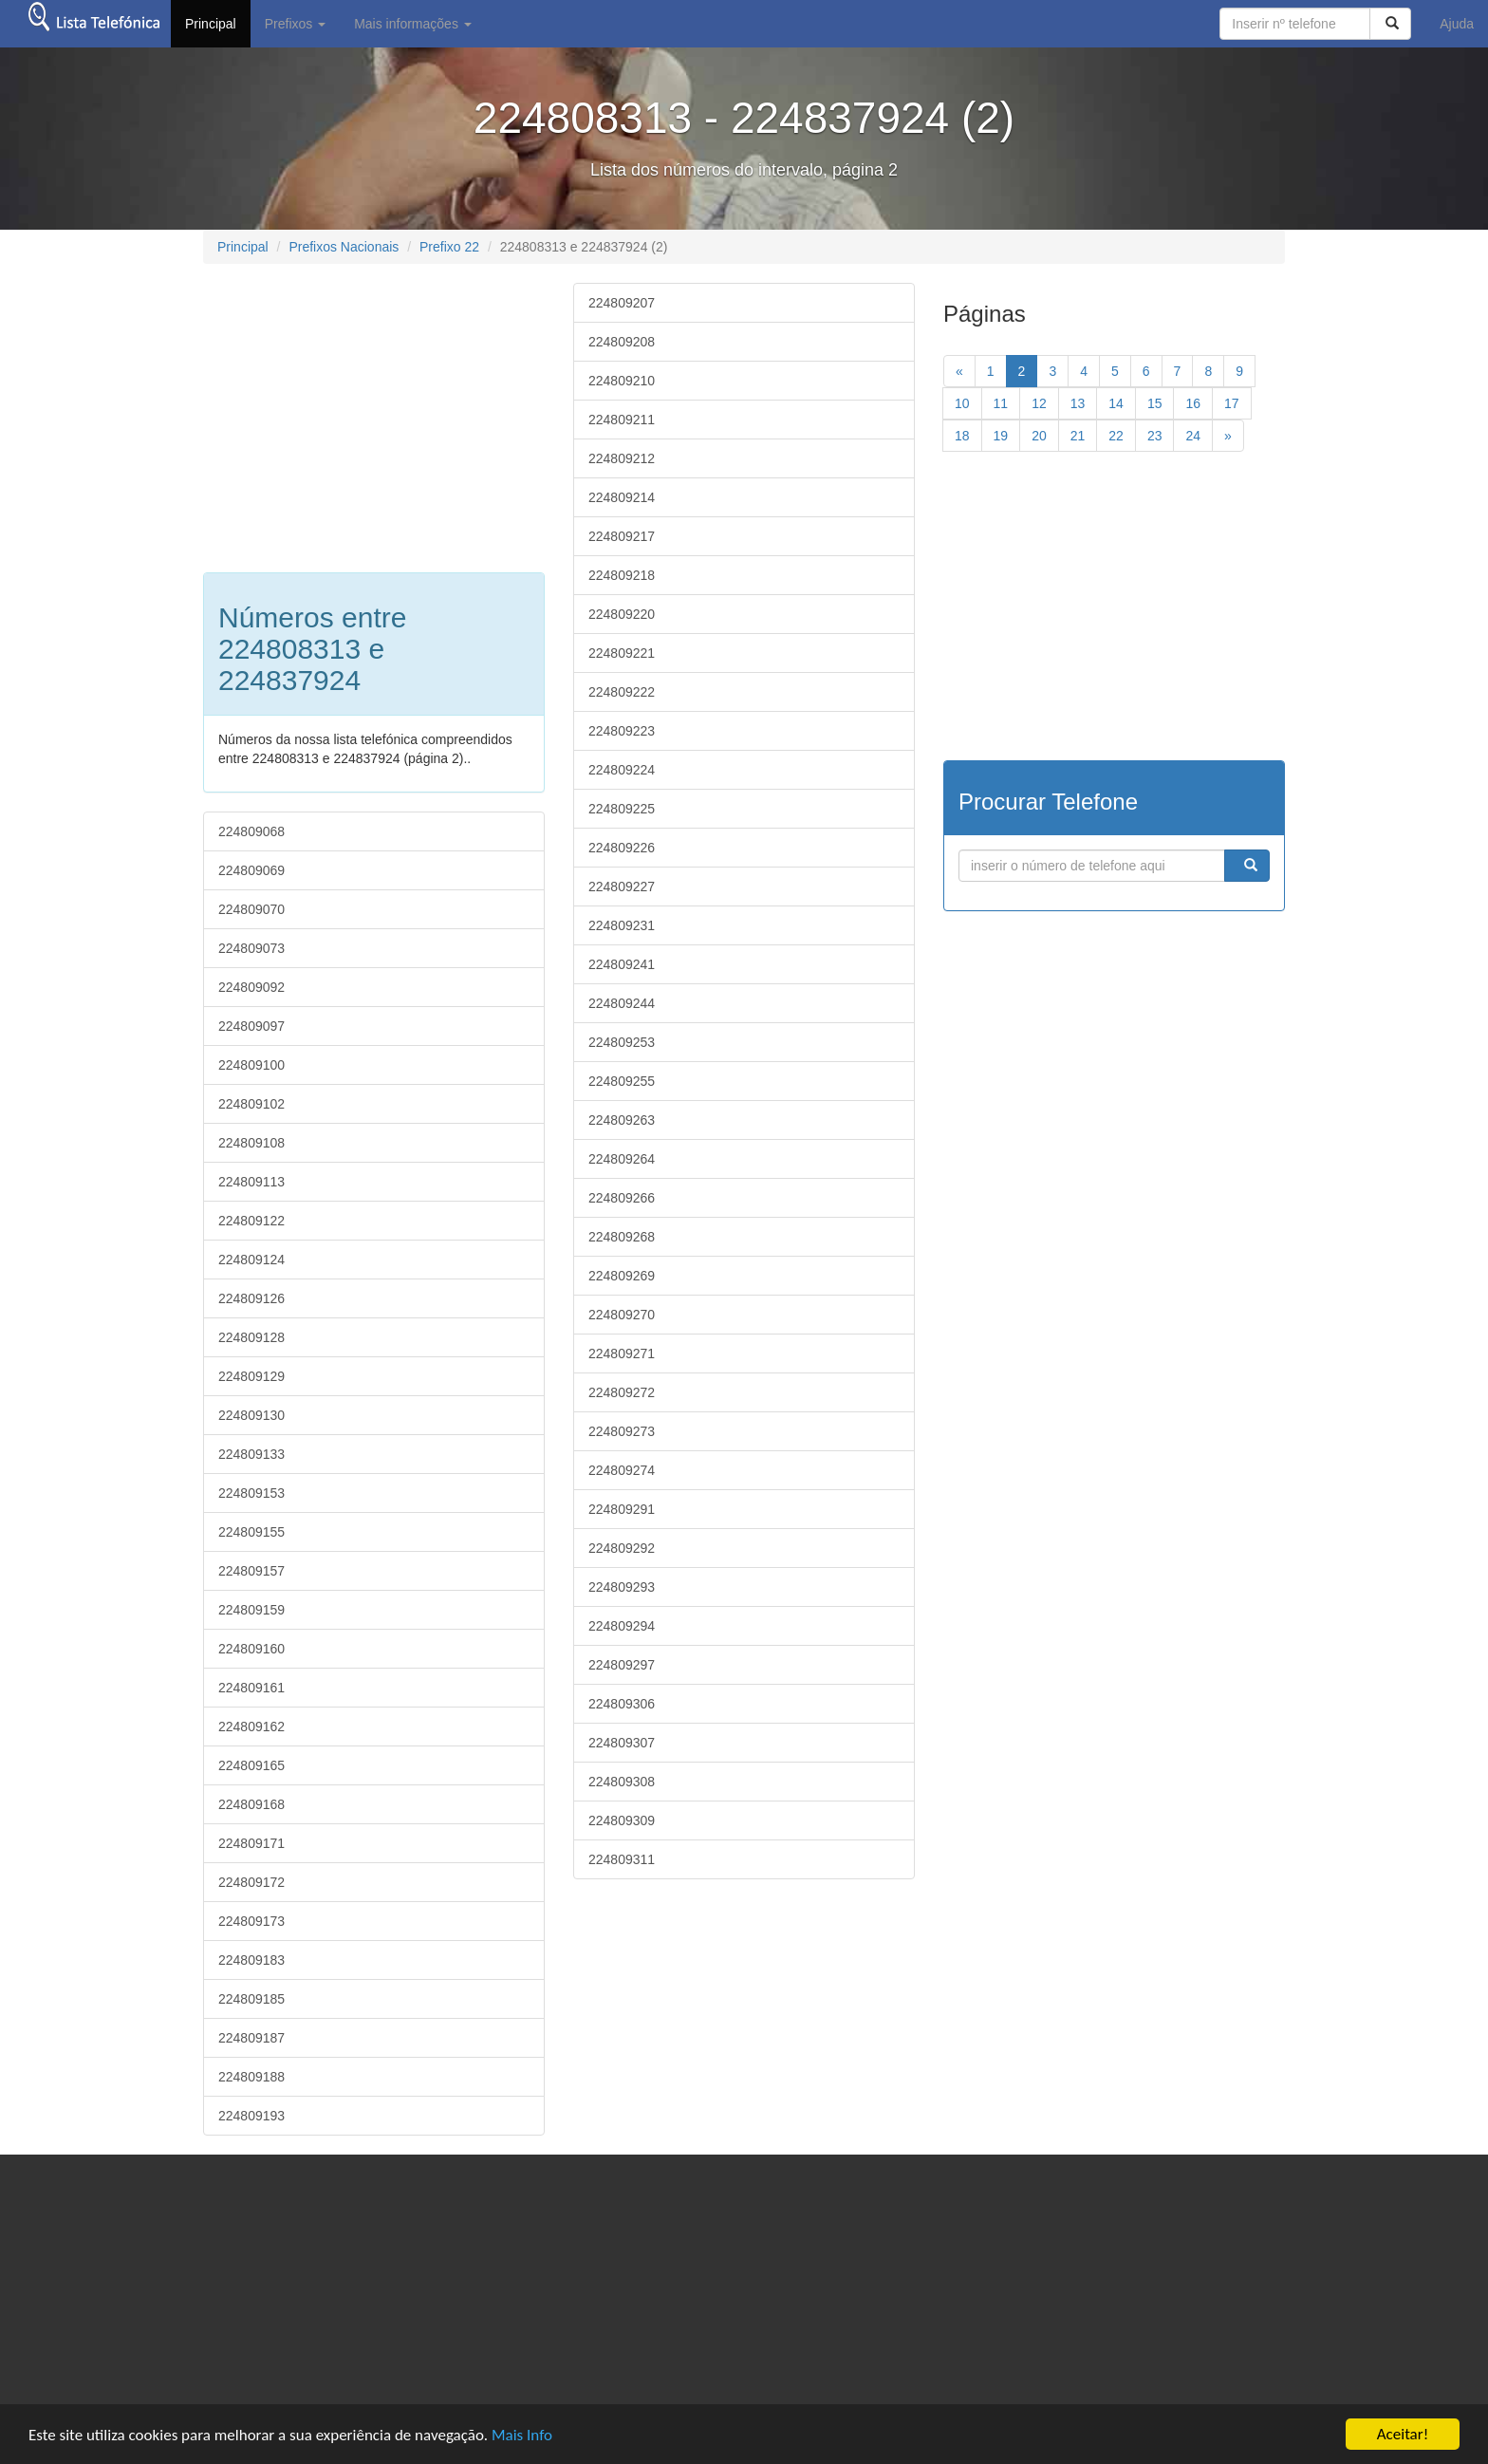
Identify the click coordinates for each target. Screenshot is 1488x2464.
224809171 (251, 1843)
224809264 (621, 1159)
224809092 (251, 987)
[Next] (1228, 436)
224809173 (251, 1921)
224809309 (621, 1820)
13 (1078, 403)
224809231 (621, 925)
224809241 (621, 964)
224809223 (621, 730)
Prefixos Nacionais (343, 246)
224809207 (621, 302)
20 (1039, 435)
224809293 (621, 1587)
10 (962, 403)
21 (1078, 435)
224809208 (621, 341)
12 (1039, 403)
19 (1001, 435)
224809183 (251, 1960)
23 (1154, 435)
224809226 (621, 847)
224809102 (251, 1103)
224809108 (251, 1142)
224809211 (621, 419)
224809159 (251, 1609)
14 (1116, 403)
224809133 (251, 1454)
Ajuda (1457, 23)
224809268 (621, 1236)
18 (962, 435)
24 (1192, 435)
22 (1116, 435)
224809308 (621, 1781)
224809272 (621, 1392)
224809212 (621, 458)
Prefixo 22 (449, 246)
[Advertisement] (362, 416)
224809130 (251, 1415)
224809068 (251, 831)
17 (1231, 403)
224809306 (621, 1703)
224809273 (621, 1431)
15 (1154, 403)
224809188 (251, 2076)
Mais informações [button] (413, 23)
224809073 (251, 948)
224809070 (251, 909)
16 (1192, 403)
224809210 (621, 380)
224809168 (251, 1804)
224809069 (251, 870)
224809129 (251, 1376)
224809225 (621, 808)
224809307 (621, 1742)
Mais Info (522, 2435)
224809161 (251, 1687)
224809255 (621, 1081)
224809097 (251, 1026)
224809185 (251, 1999)
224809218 (621, 575)
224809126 (251, 1298)
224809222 (621, 692)
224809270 (621, 1314)
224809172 (251, 1882)
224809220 (621, 614)
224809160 (251, 1648)
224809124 (251, 1259)
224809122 (251, 1220)
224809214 (621, 497)
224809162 (251, 1726)
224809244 (621, 1003)
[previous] (959, 371)
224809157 (251, 1570)
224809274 (621, 1470)
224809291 (621, 1509)
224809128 (251, 1337)
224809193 (251, 2115)
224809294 (621, 1625)
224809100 (251, 1065)
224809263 (621, 1120)
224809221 (621, 653)
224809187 (251, 2037)
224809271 (621, 1353)
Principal (210, 23)
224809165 (251, 1765)
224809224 (621, 769)
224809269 (621, 1275)
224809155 (251, 1532)
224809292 (621, 1548)
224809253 (621, 1042)
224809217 (621, 536)
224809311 (621, 1859)
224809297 (621, 1664)
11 (1001, 403)
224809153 (251, 1493)
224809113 (251, 1181)
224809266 (621, 1197)
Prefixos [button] (295, 23)
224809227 (621, 886)
